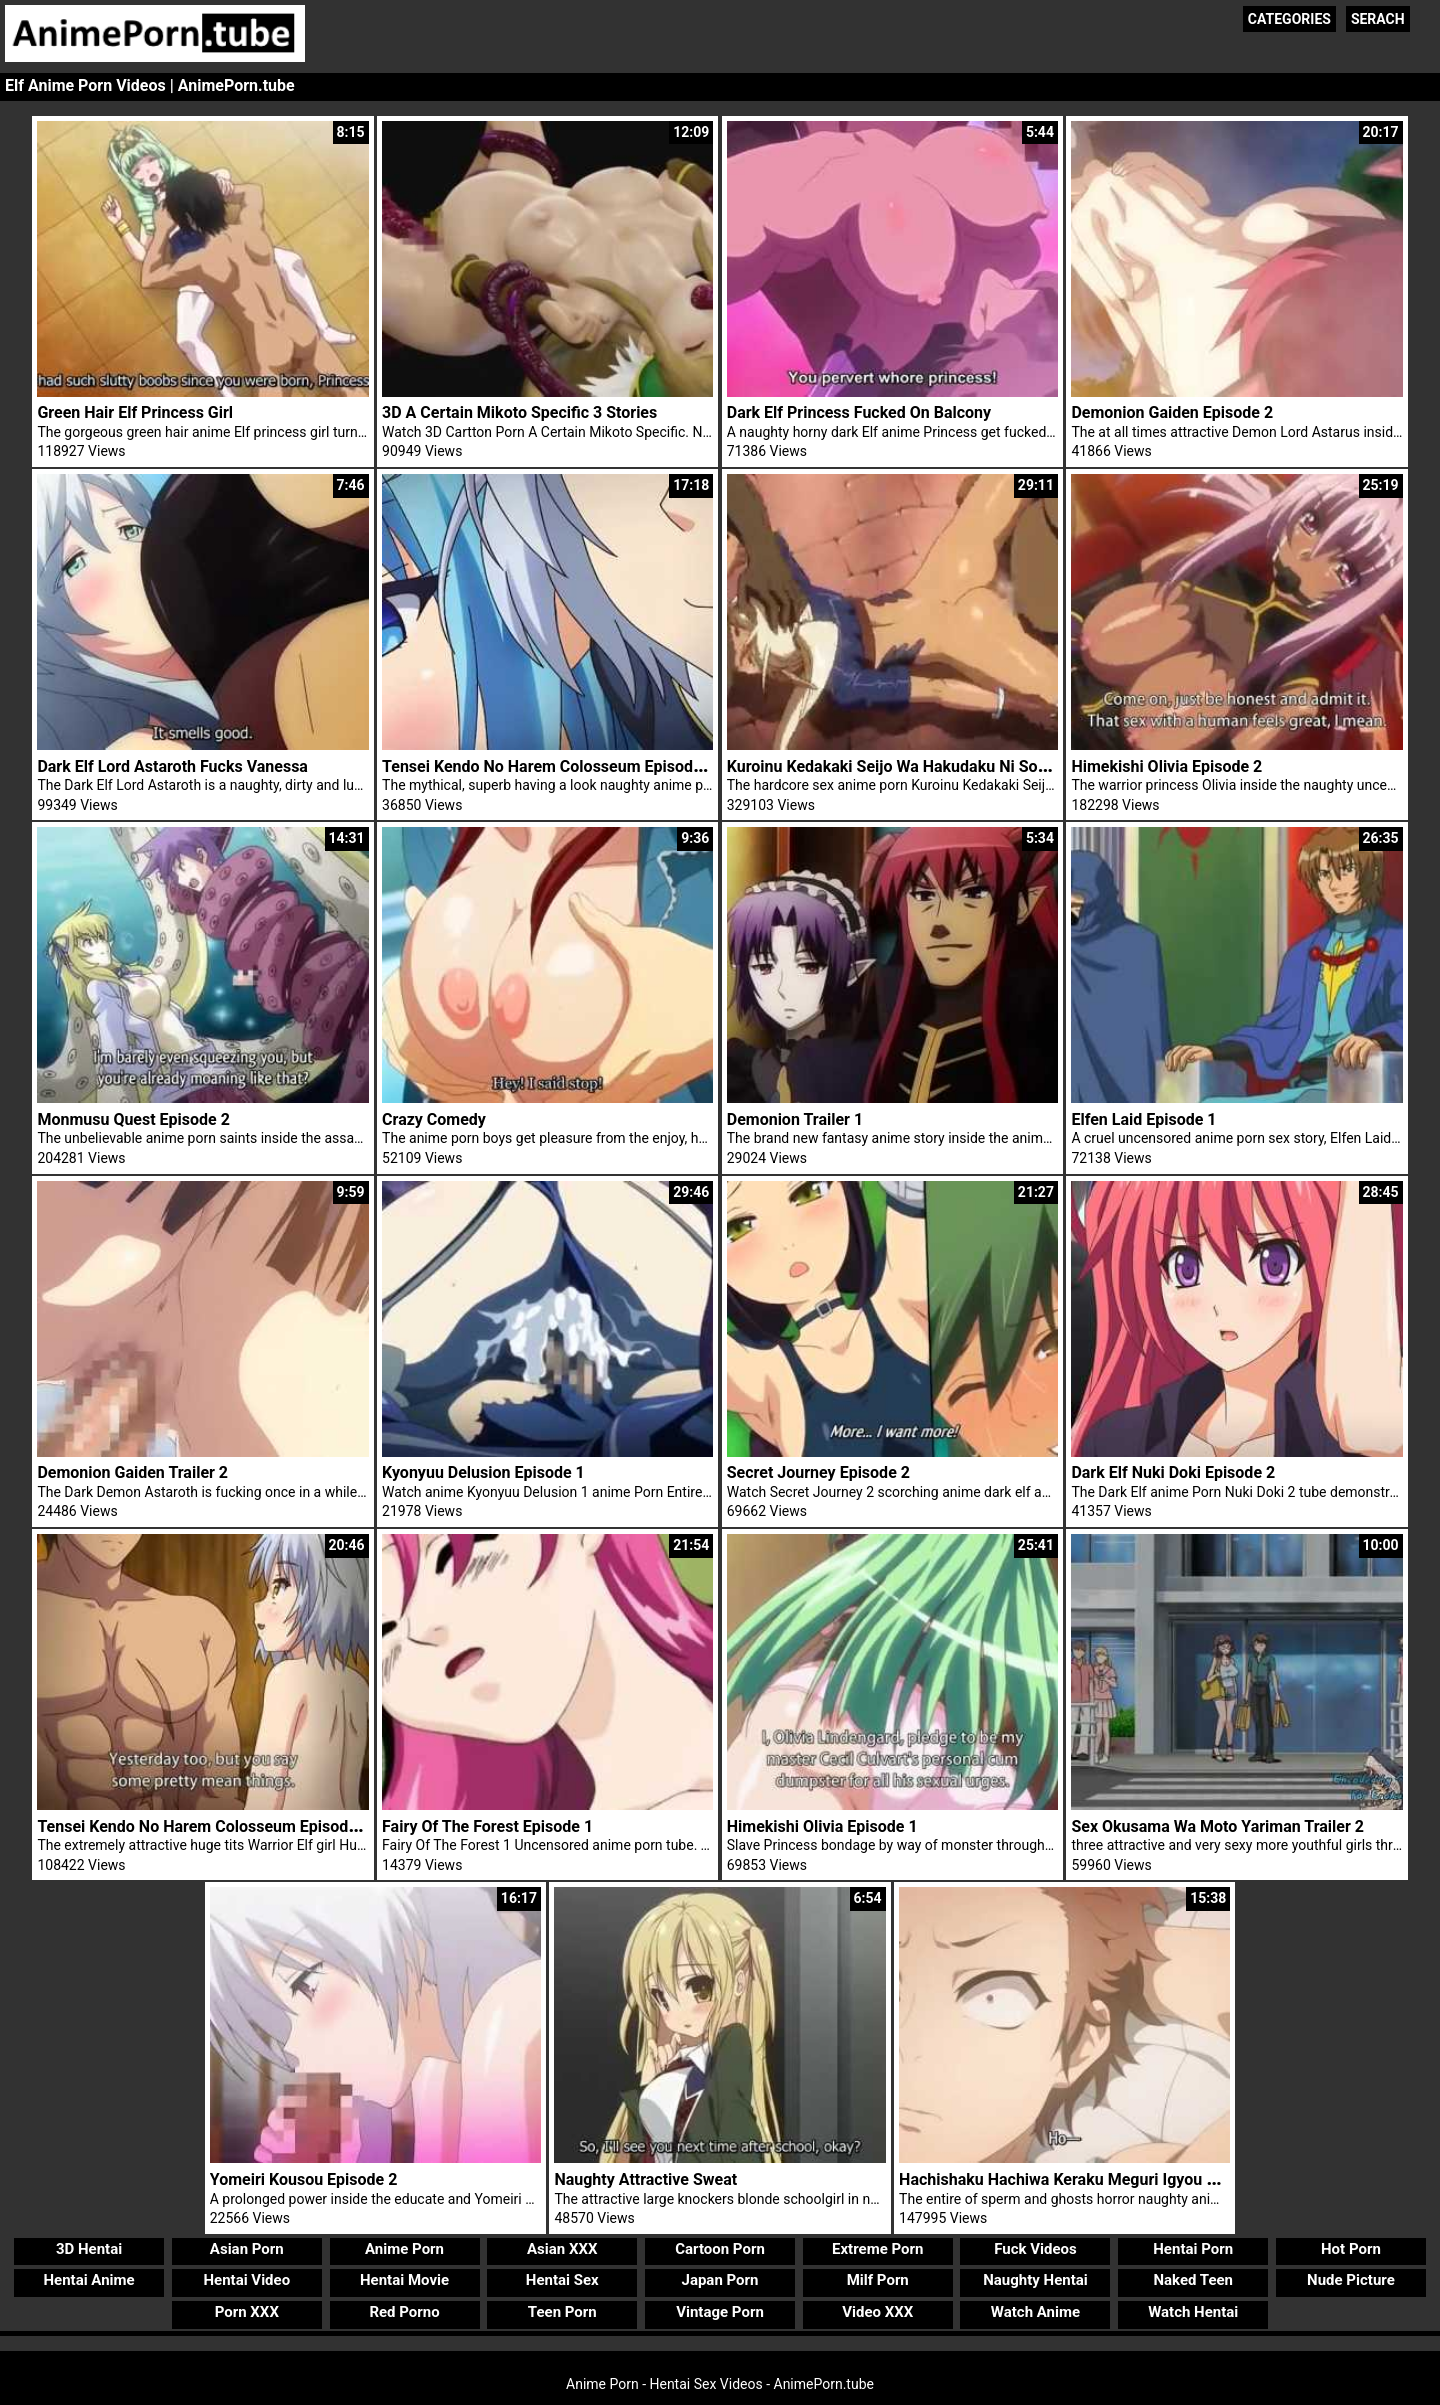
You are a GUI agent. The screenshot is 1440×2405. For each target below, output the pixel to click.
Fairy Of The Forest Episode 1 (487, 1826)
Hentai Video (246, 2280)
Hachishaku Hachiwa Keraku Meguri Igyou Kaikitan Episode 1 (1119, 2179)
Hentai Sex (562, 2280)
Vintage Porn (720, 2312)
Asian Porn (247, 2249)
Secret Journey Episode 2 (818, 1472)
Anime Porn (404, 2249)
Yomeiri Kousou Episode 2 (304, 2179)
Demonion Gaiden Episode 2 (1172, 412)
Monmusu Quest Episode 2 (133, 1119)
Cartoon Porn (720, 2249)
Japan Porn (720, 2280)
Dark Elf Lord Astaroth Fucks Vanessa (172, 766)
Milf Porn (878, 2280)
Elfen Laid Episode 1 (1143, 1119)
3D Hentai (89, 2249)
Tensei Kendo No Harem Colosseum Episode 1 (548, 766)
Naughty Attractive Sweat (645, 2179)
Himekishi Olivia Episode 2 (1166, 766)
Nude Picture (1351, 2280)
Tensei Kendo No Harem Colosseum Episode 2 (203, 1826)
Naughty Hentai (1035, 2280)
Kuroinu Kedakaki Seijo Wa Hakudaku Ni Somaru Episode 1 (938, 766)
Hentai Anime (88, 2280)
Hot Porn (1351, 2249)
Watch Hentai (1193, 2312)
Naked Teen (1193, 2280)
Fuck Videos (1035, 2249)
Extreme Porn (877, 2249)
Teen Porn (562, 2312)
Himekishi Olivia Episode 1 (822, 1826)
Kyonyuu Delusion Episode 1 (483, 1472)
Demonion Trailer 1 (795, 1119)
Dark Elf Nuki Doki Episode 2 (1173, 1472)
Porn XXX (247, 2312)
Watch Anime (1035, 2312)
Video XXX (877, 2312)
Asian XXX (562, 2249)
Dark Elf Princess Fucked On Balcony (859, 412)
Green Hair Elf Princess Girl (135, 412)
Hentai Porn (1193, 2249)
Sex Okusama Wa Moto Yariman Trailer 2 (1217, 1826)
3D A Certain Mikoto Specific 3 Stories (519, 412)
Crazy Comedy (434, 1119)
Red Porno (404, 2312)
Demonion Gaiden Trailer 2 (132, 1472)
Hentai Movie (404, 2280)
